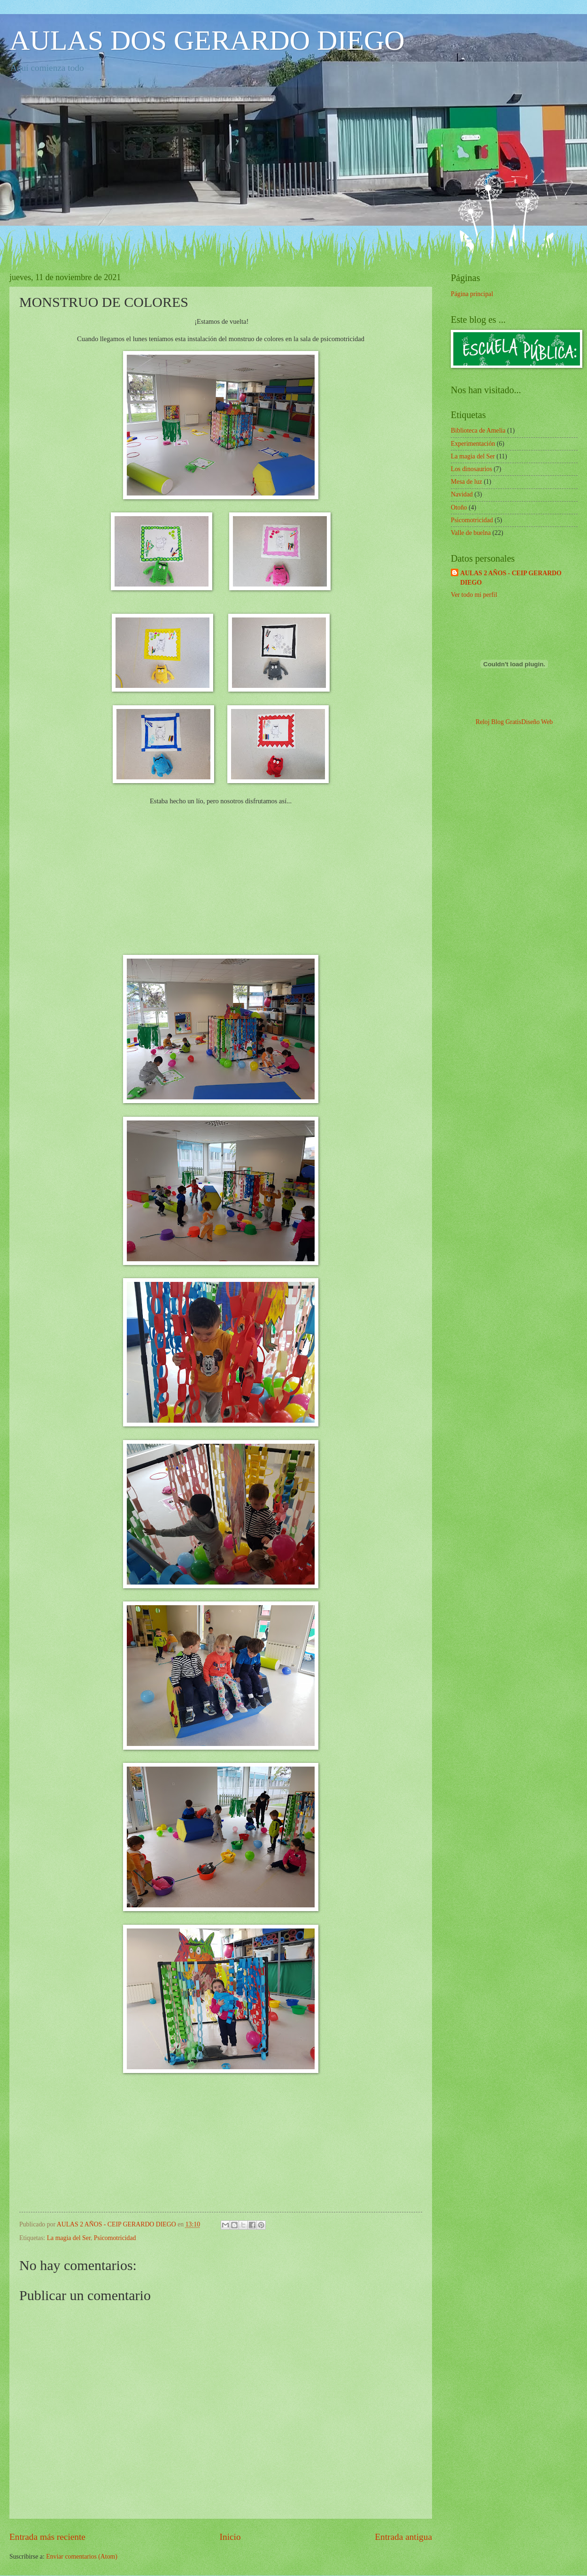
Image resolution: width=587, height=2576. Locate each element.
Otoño (459, 507)
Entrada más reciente (47, 2537)
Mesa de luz (466, 481)
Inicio (230, 2537)
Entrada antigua (403, 2537)
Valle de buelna (471, 532)
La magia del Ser (69, 2237)
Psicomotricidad (115, 2237)
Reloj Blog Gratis (498, 721)
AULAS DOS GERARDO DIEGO (207, 40)
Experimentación (473, 443)
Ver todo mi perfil (474, 594)
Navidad (462, 494)
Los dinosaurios (471, 469)
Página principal (472, 293)
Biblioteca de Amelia (478, 430)
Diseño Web (537, 721)
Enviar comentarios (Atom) (81, 2556)
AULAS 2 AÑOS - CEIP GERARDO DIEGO (511, 578)
